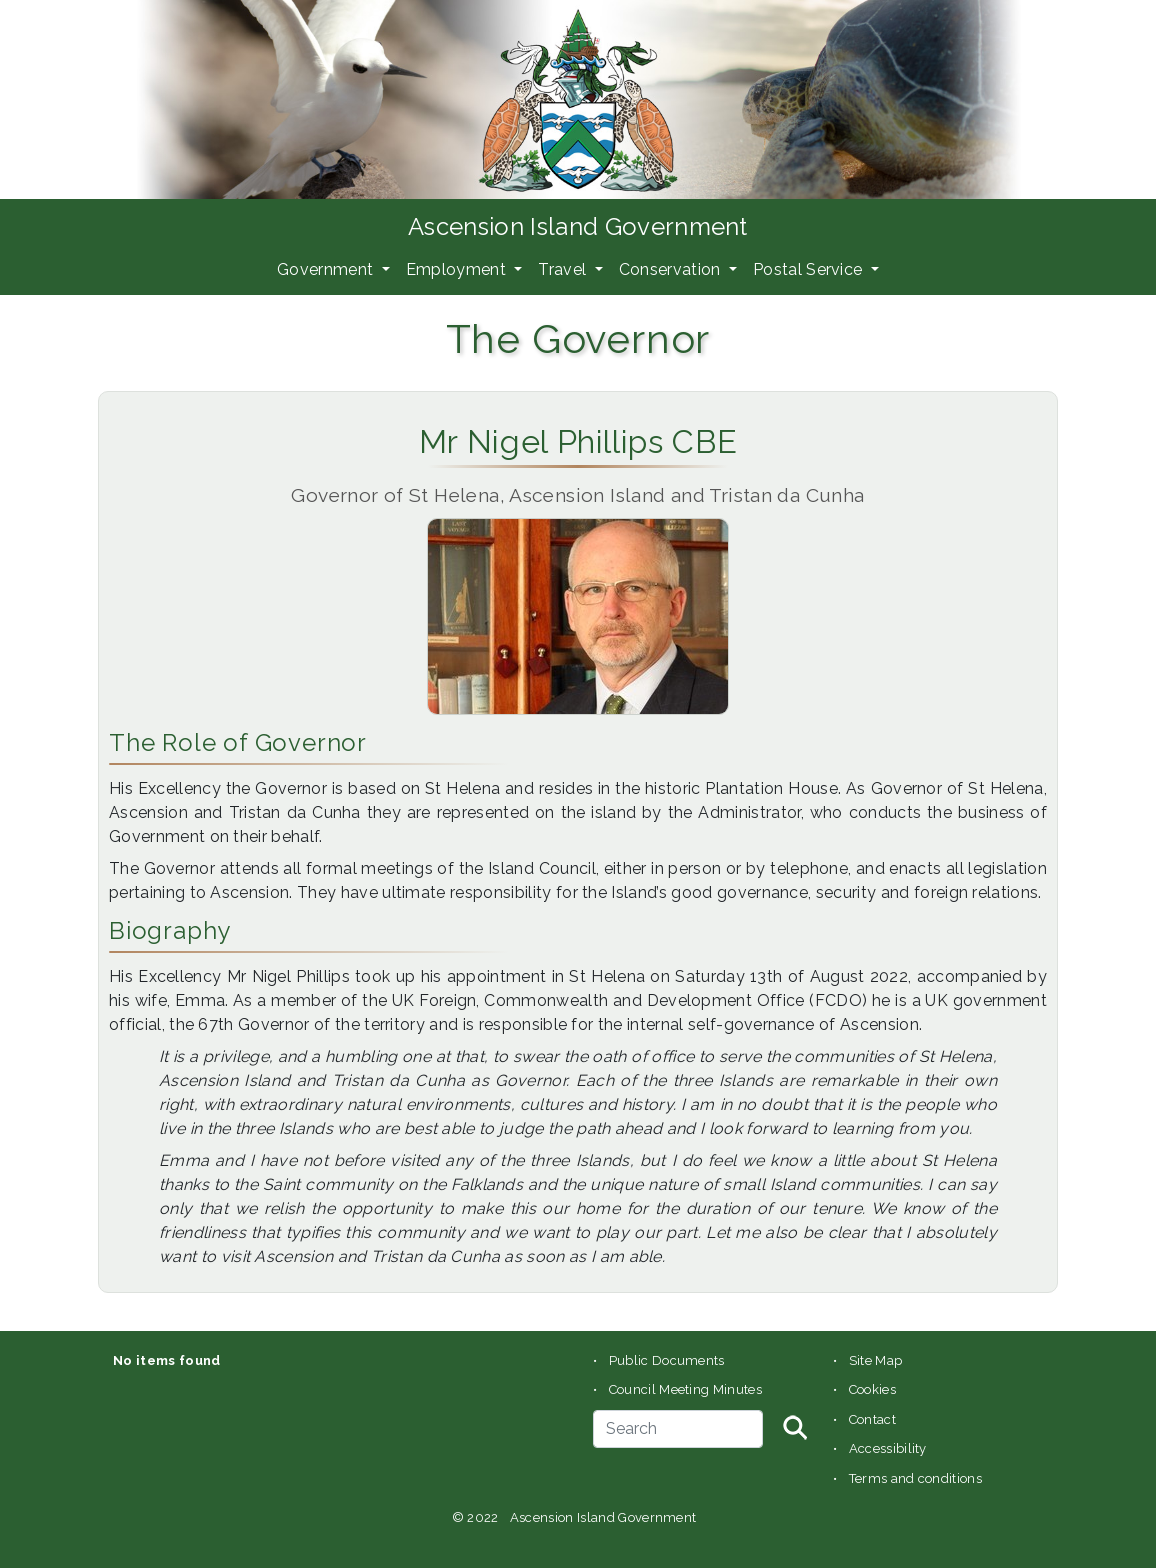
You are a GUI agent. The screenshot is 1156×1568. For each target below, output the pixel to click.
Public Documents (667, 1360)
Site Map (876, 1360)
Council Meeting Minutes (685, 1389)
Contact (872, 1419)
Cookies (872, 1389)
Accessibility (888, 1448)
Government (327, 269)
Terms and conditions (915, 1478)
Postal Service (810, 269)
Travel (564, 269)
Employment (458, 269)
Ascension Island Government (578, 226)
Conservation (672, 269)
